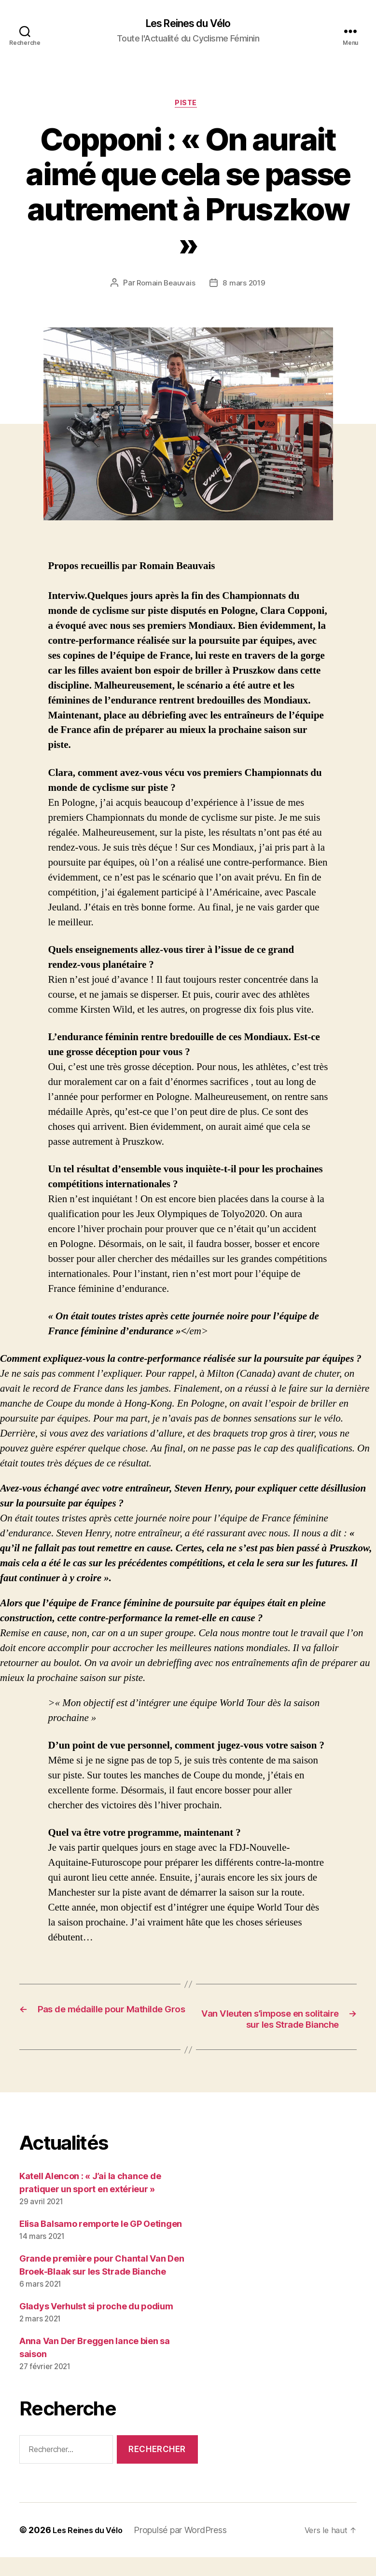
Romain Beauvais (165, 286)
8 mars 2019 (245, 286)
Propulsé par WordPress (187, 2549)
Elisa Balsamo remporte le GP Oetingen (100, 2243)
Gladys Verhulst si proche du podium (96, 2325)
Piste (188, 106)
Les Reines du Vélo (188, 24)
